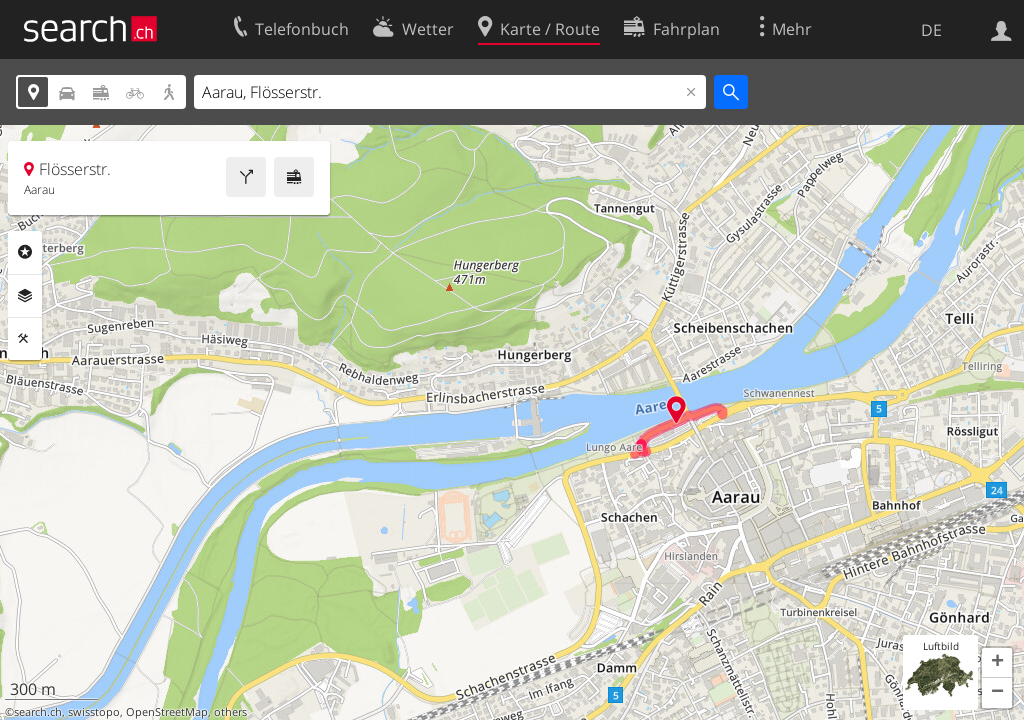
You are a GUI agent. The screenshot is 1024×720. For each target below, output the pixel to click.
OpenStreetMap (167, 712)
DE (931, 30)
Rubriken (25, 252)
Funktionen (25, 339)
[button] (997, 663)
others (230, 712)
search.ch (38, 712)
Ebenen (25, 296)
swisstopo (94, 712)
